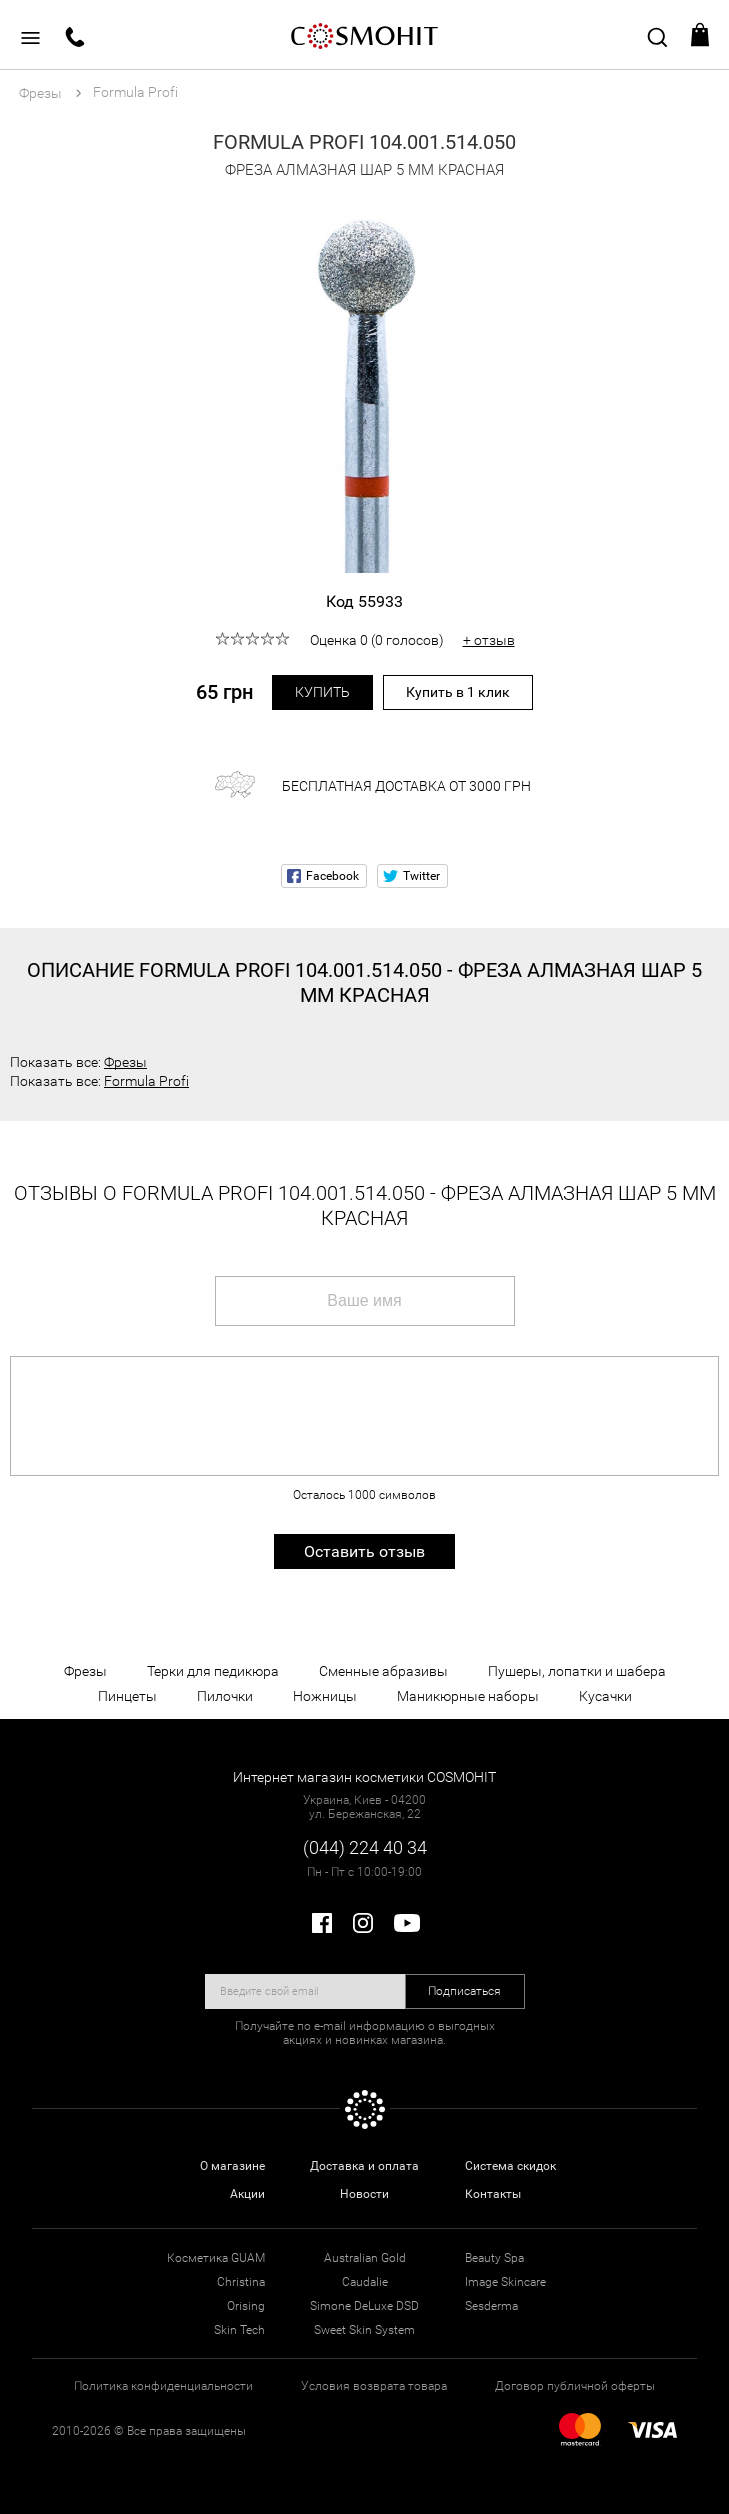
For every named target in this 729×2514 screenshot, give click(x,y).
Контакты (493, 2194)
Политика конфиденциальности (163, 2386)
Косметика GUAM (216, 2258)
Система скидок (510, 2166)
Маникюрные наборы (468, 1696)
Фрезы (125, 1062)
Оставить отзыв (364, 1551)
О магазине (232, 2166)
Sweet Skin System (364, 2330)
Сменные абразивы (383, 1671)
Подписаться (464, 1991)
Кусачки (605, 1696)
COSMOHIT (365, 35)
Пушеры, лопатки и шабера (577, 1671)
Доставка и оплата (364, 2166)
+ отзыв (489, 640)
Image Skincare (505, 2282)
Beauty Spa (494, 2258)
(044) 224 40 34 (365, 1847)
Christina (241, 2282)
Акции (247, 2194)
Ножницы (325, 1696)
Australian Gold (365, 2258)
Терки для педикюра (213, 1671)
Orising (246, 2306)
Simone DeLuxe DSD (364, 2306)
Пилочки (225, 1696)
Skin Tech (239, 2330)
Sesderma (491, 2306)
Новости (364, 2194)
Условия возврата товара (374, 2386)
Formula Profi (146, 1081)
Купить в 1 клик (458, 692)
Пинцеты (127, 1696)
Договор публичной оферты (575, 2386)
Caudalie (365, 2282)
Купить (322, 692)
